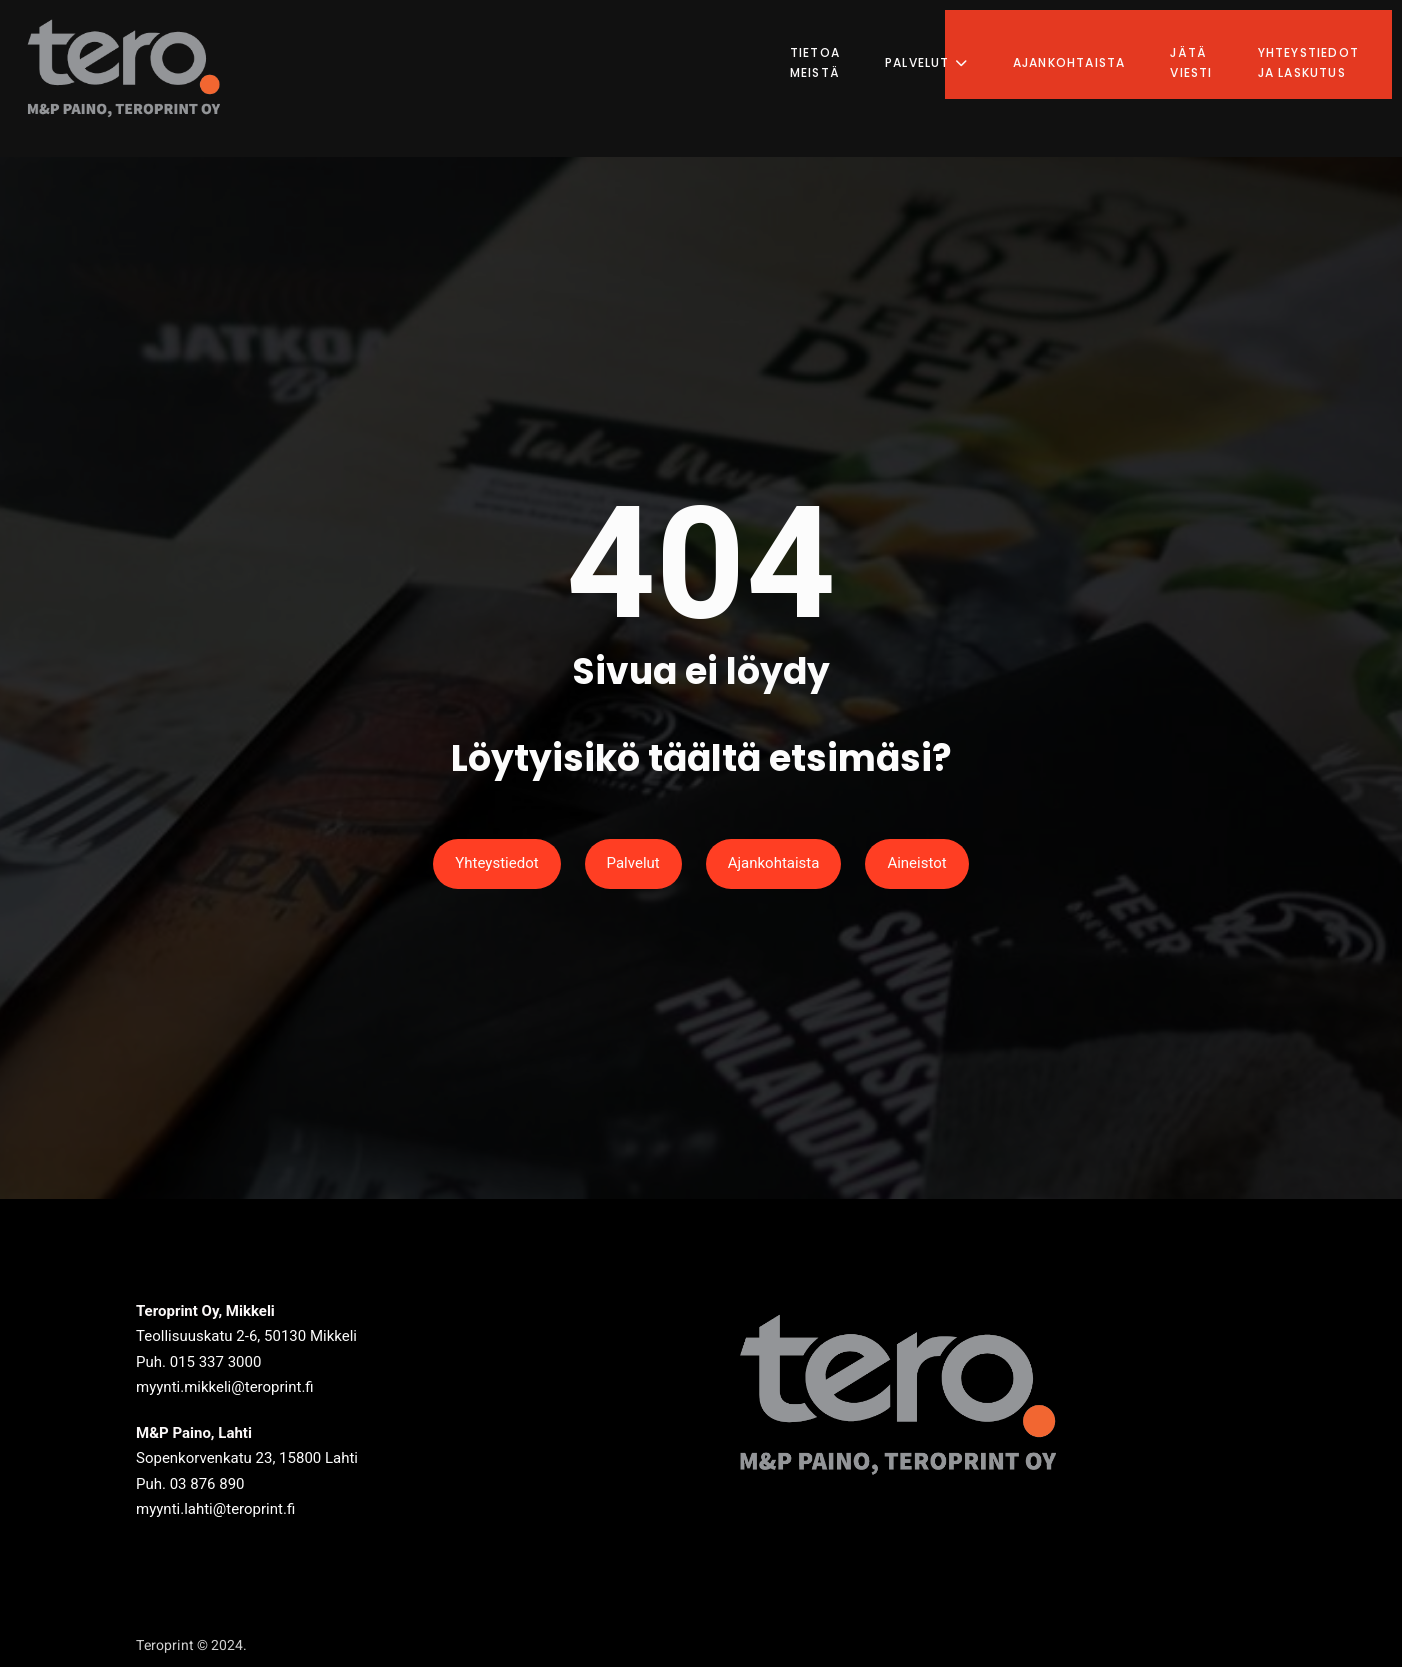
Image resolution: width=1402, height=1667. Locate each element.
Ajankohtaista (1087, 44)
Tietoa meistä (833, 44)
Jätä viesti (1209, 44)
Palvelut (944, 44)
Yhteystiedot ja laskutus (1325, 44)
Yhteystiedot (496, 863)
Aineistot (916, 863)
